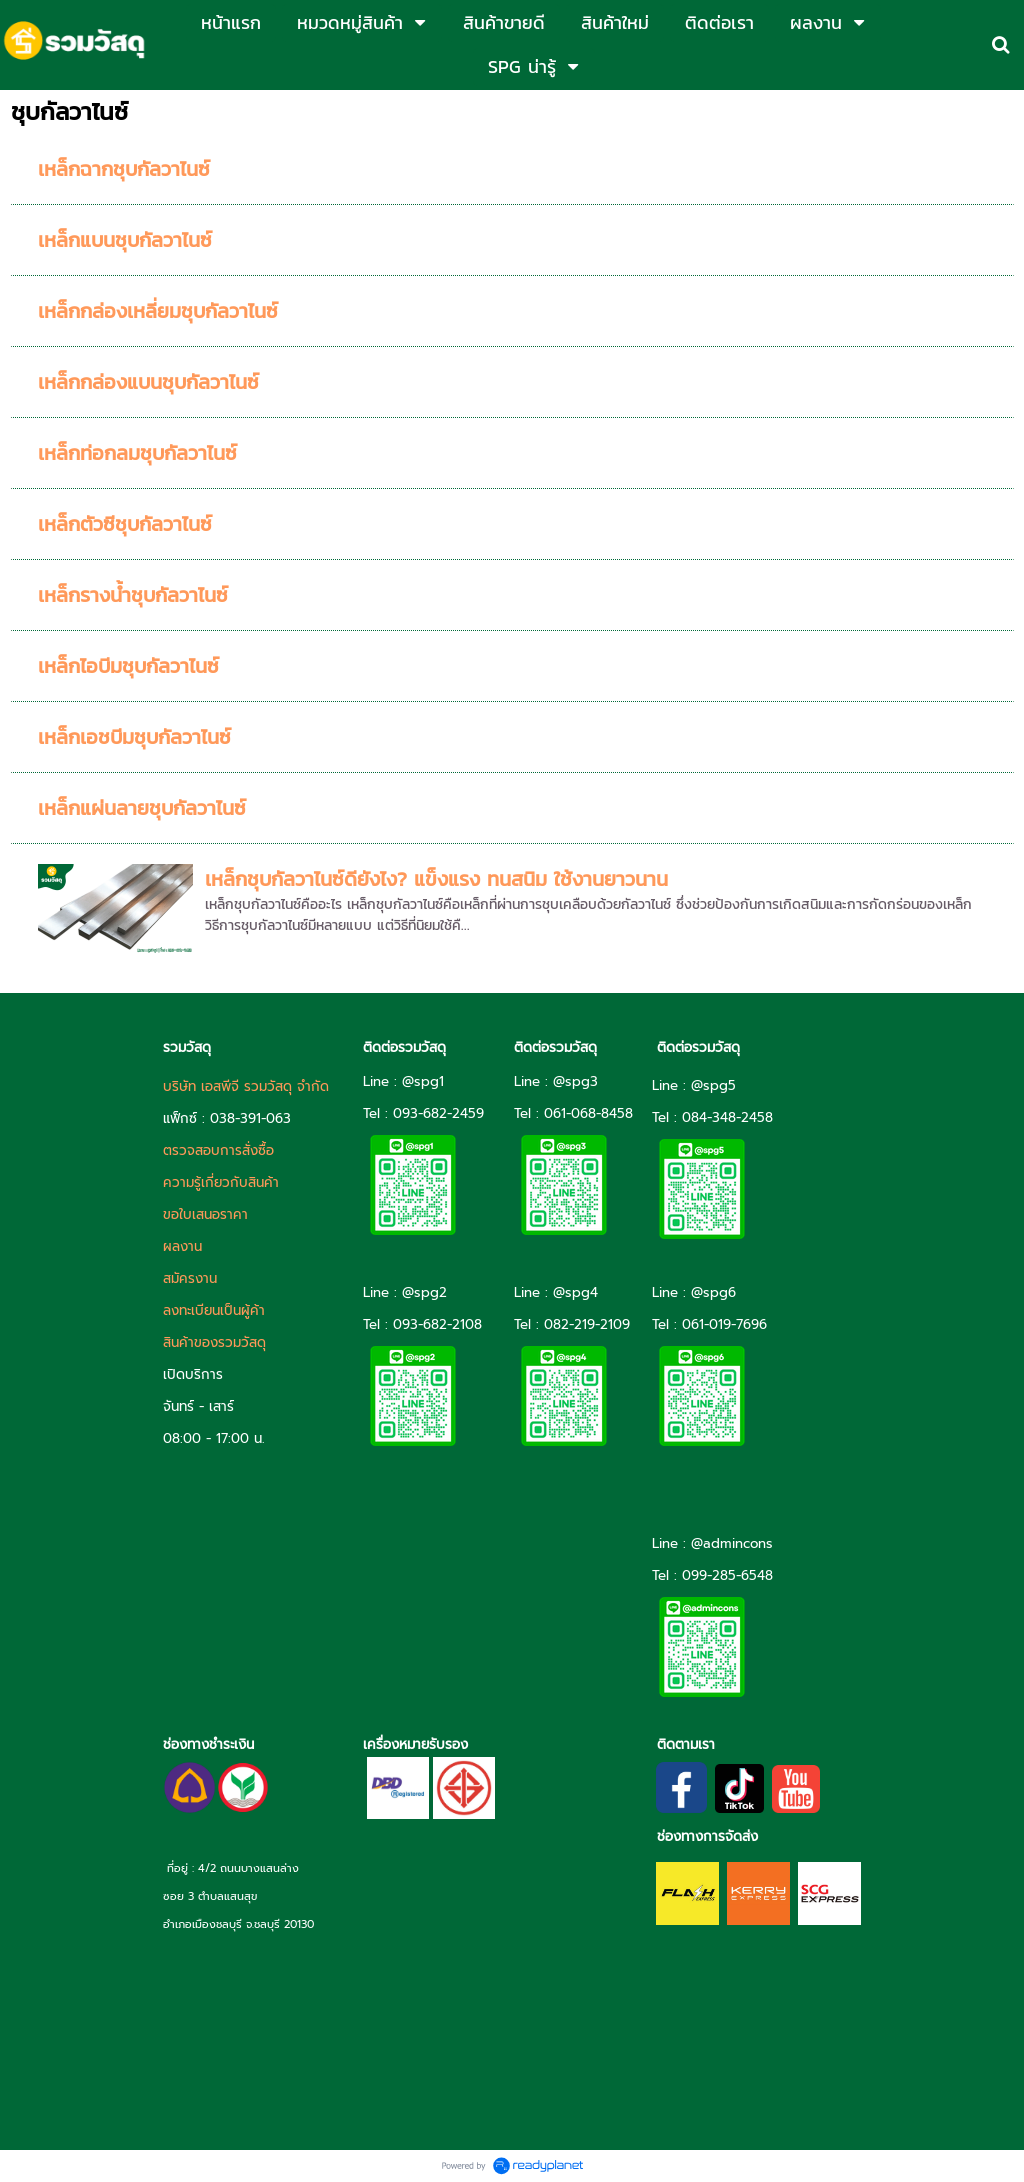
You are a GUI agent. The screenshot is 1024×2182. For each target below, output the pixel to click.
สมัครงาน (190, 1278)
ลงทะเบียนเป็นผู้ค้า (214, 1310)
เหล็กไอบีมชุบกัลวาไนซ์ (128, 666)
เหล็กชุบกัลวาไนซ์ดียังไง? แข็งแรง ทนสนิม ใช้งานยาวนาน (436, 879)
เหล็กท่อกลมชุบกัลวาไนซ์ (137, 453)
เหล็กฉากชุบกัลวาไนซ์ (124, 169)
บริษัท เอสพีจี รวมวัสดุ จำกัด (246, 1086)
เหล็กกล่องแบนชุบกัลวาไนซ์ (148, 382)
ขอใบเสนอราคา (205, 1214)
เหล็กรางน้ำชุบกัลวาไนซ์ (133, 595)
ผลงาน (182, 1246)
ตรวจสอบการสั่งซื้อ (218, 1150)
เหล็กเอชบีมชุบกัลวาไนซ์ (134, 737)
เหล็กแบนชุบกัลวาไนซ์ (125, 240)
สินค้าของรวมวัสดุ (214, 1342)
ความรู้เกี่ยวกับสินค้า (221, 1182)
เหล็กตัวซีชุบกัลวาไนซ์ (125, 524)
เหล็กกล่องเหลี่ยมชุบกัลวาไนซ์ (158, 311)
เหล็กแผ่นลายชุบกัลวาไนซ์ (142, 808)
